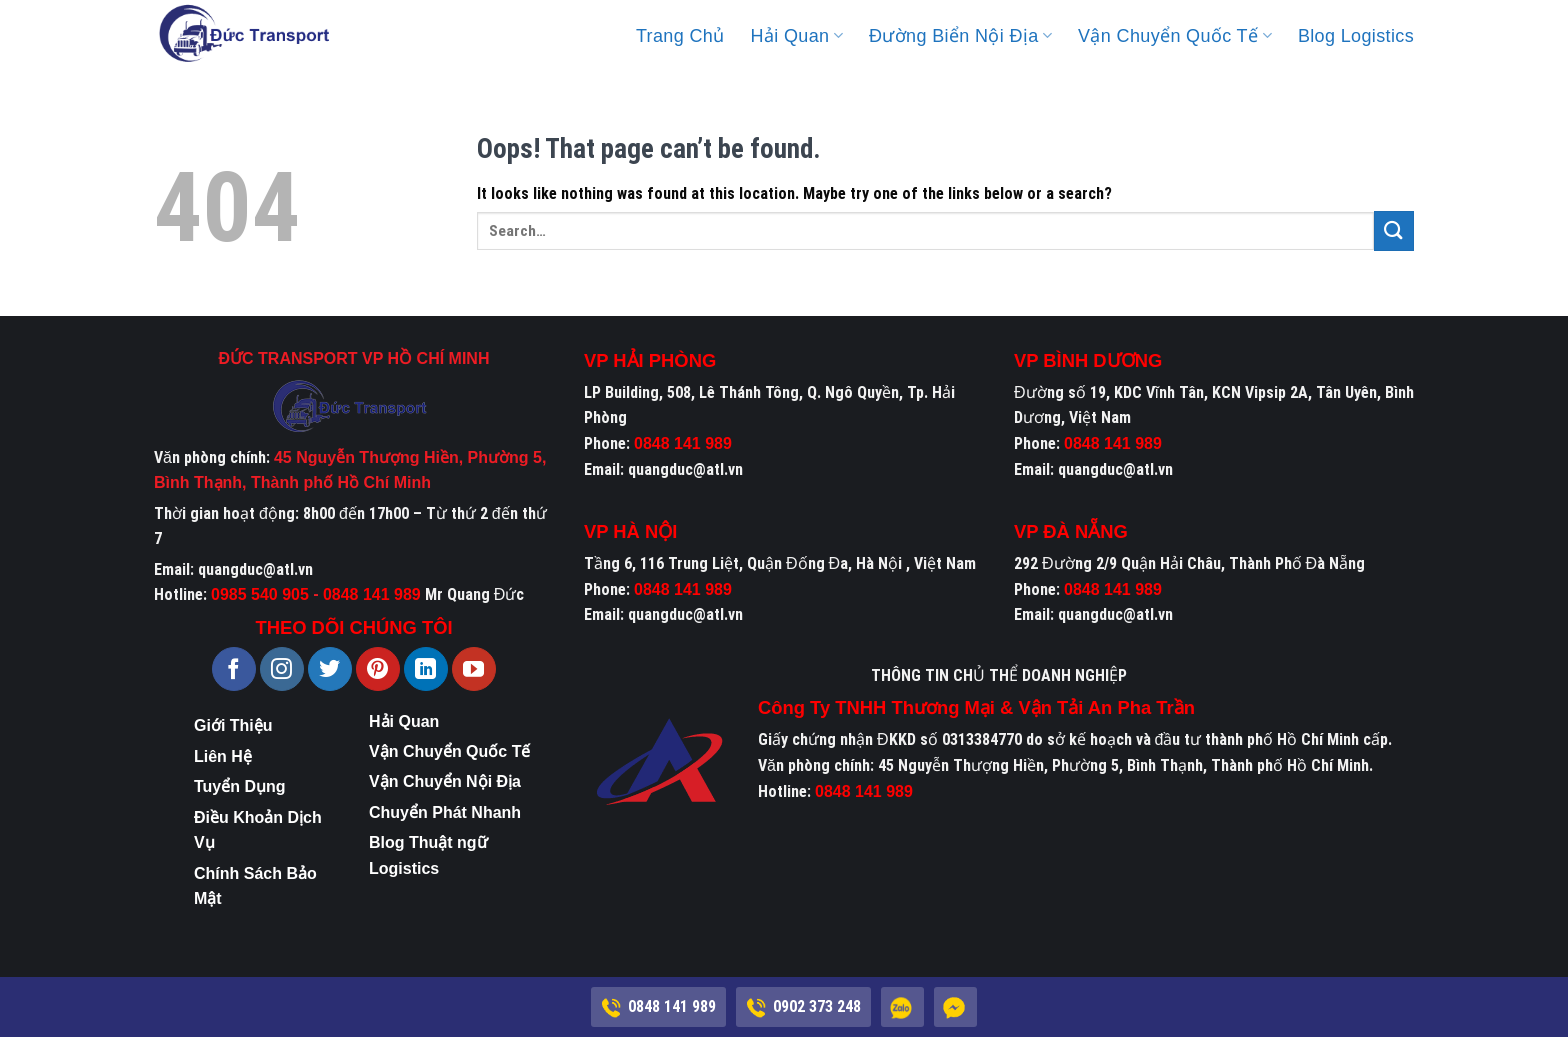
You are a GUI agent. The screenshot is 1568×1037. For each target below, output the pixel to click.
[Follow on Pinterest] (378, 669)
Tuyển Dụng (240, 786)
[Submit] (1394, 230)
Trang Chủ (680, 36)
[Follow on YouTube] (474, 669)
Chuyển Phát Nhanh (445, 812)
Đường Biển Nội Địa (960, 36)
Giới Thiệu (233, 725)
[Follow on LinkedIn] (426, 669)
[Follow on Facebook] (234, 669)
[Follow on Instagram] (282, 669)
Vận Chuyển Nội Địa (445, 781)
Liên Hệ (223, 756)
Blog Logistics (1356, 36)
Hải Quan (797, 36)
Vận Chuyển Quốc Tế (1175, 36)
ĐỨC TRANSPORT (288, 358)
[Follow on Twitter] (330, 669)
